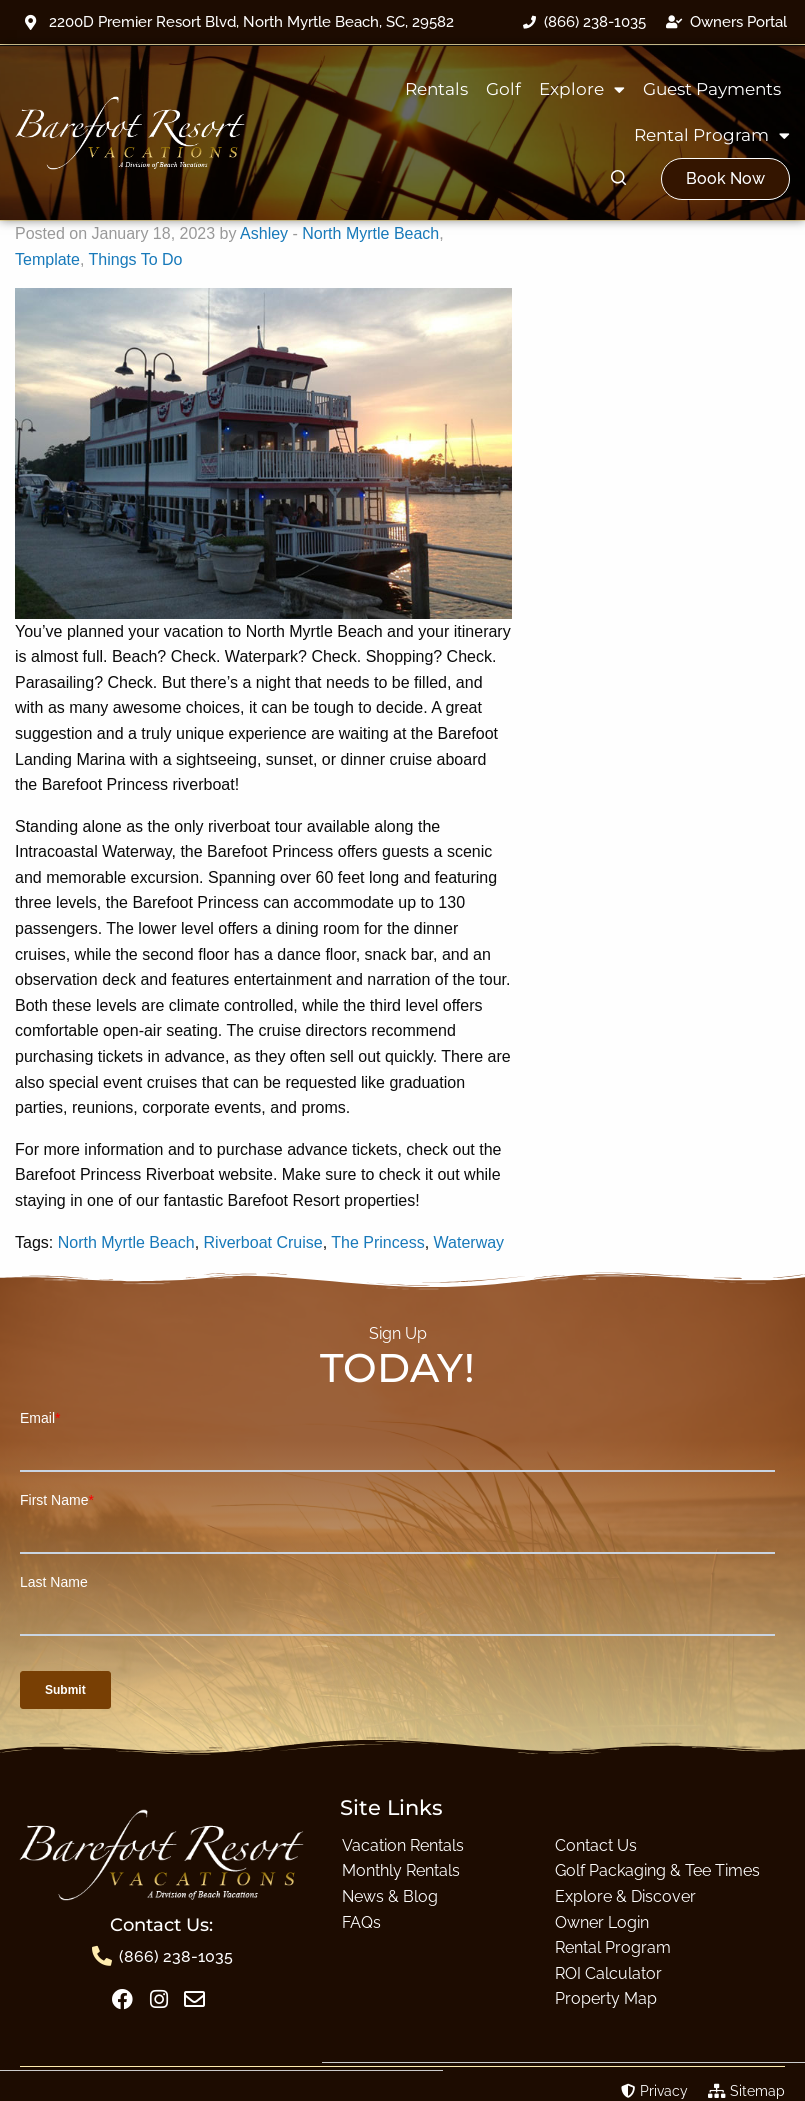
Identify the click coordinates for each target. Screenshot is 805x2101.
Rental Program (712, 135)
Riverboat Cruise (263, 1242)
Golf (503, 89)
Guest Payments (712, 89)
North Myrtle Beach (370, 233)
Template (47, 259)
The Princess (377, 1242)
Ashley (264, 233)
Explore (582, 89)
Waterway (469, 1242)
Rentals (436, 89)
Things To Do (136, 259)
